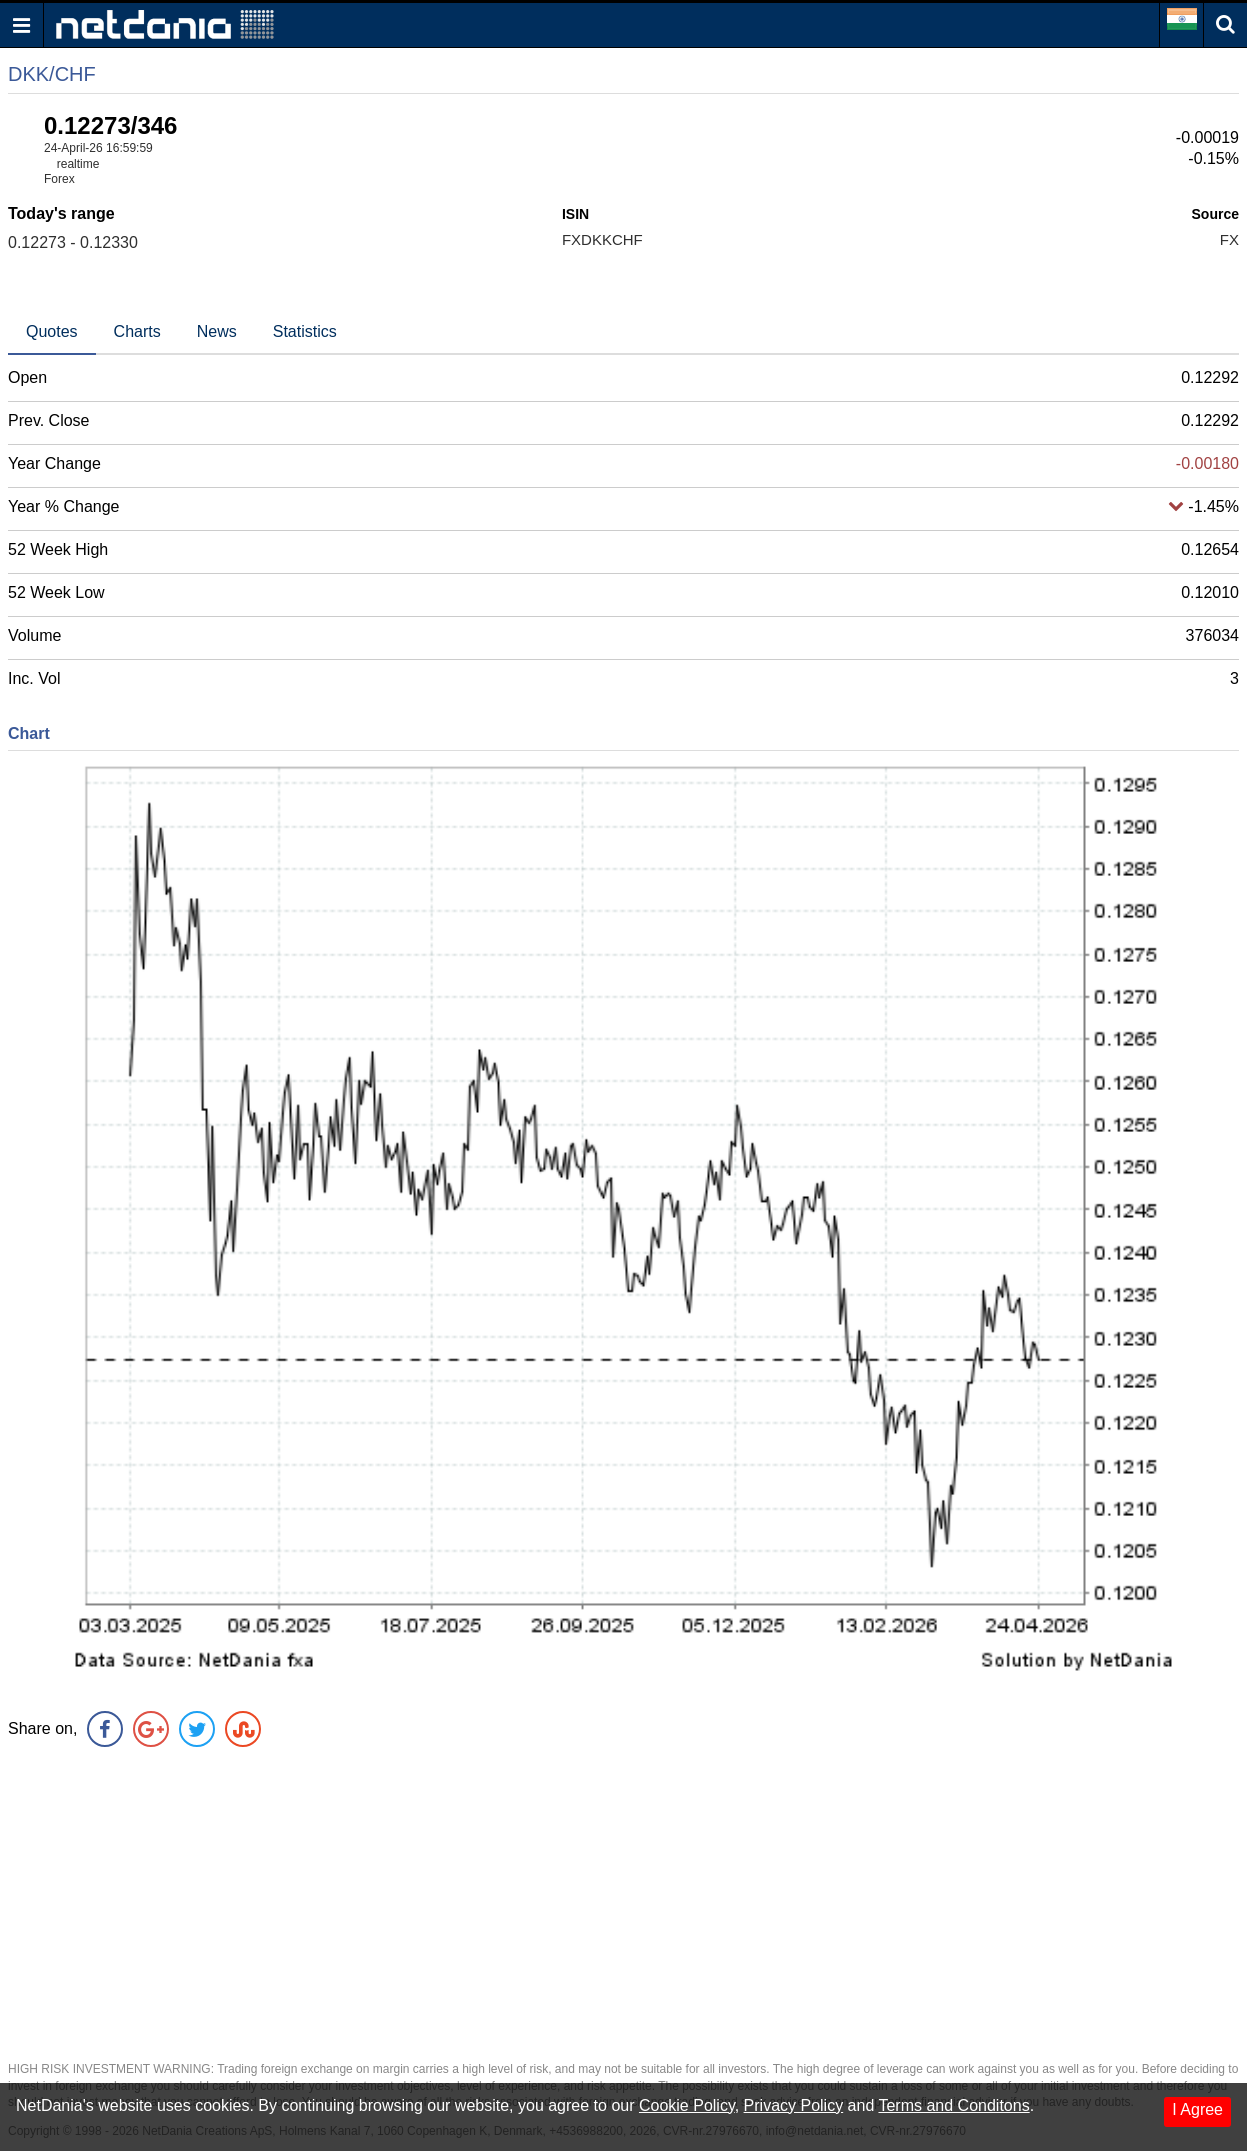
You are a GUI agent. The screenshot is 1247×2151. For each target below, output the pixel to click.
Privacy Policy (794, 2105)
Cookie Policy (687, 2105)
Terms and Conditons (953, 2105)
